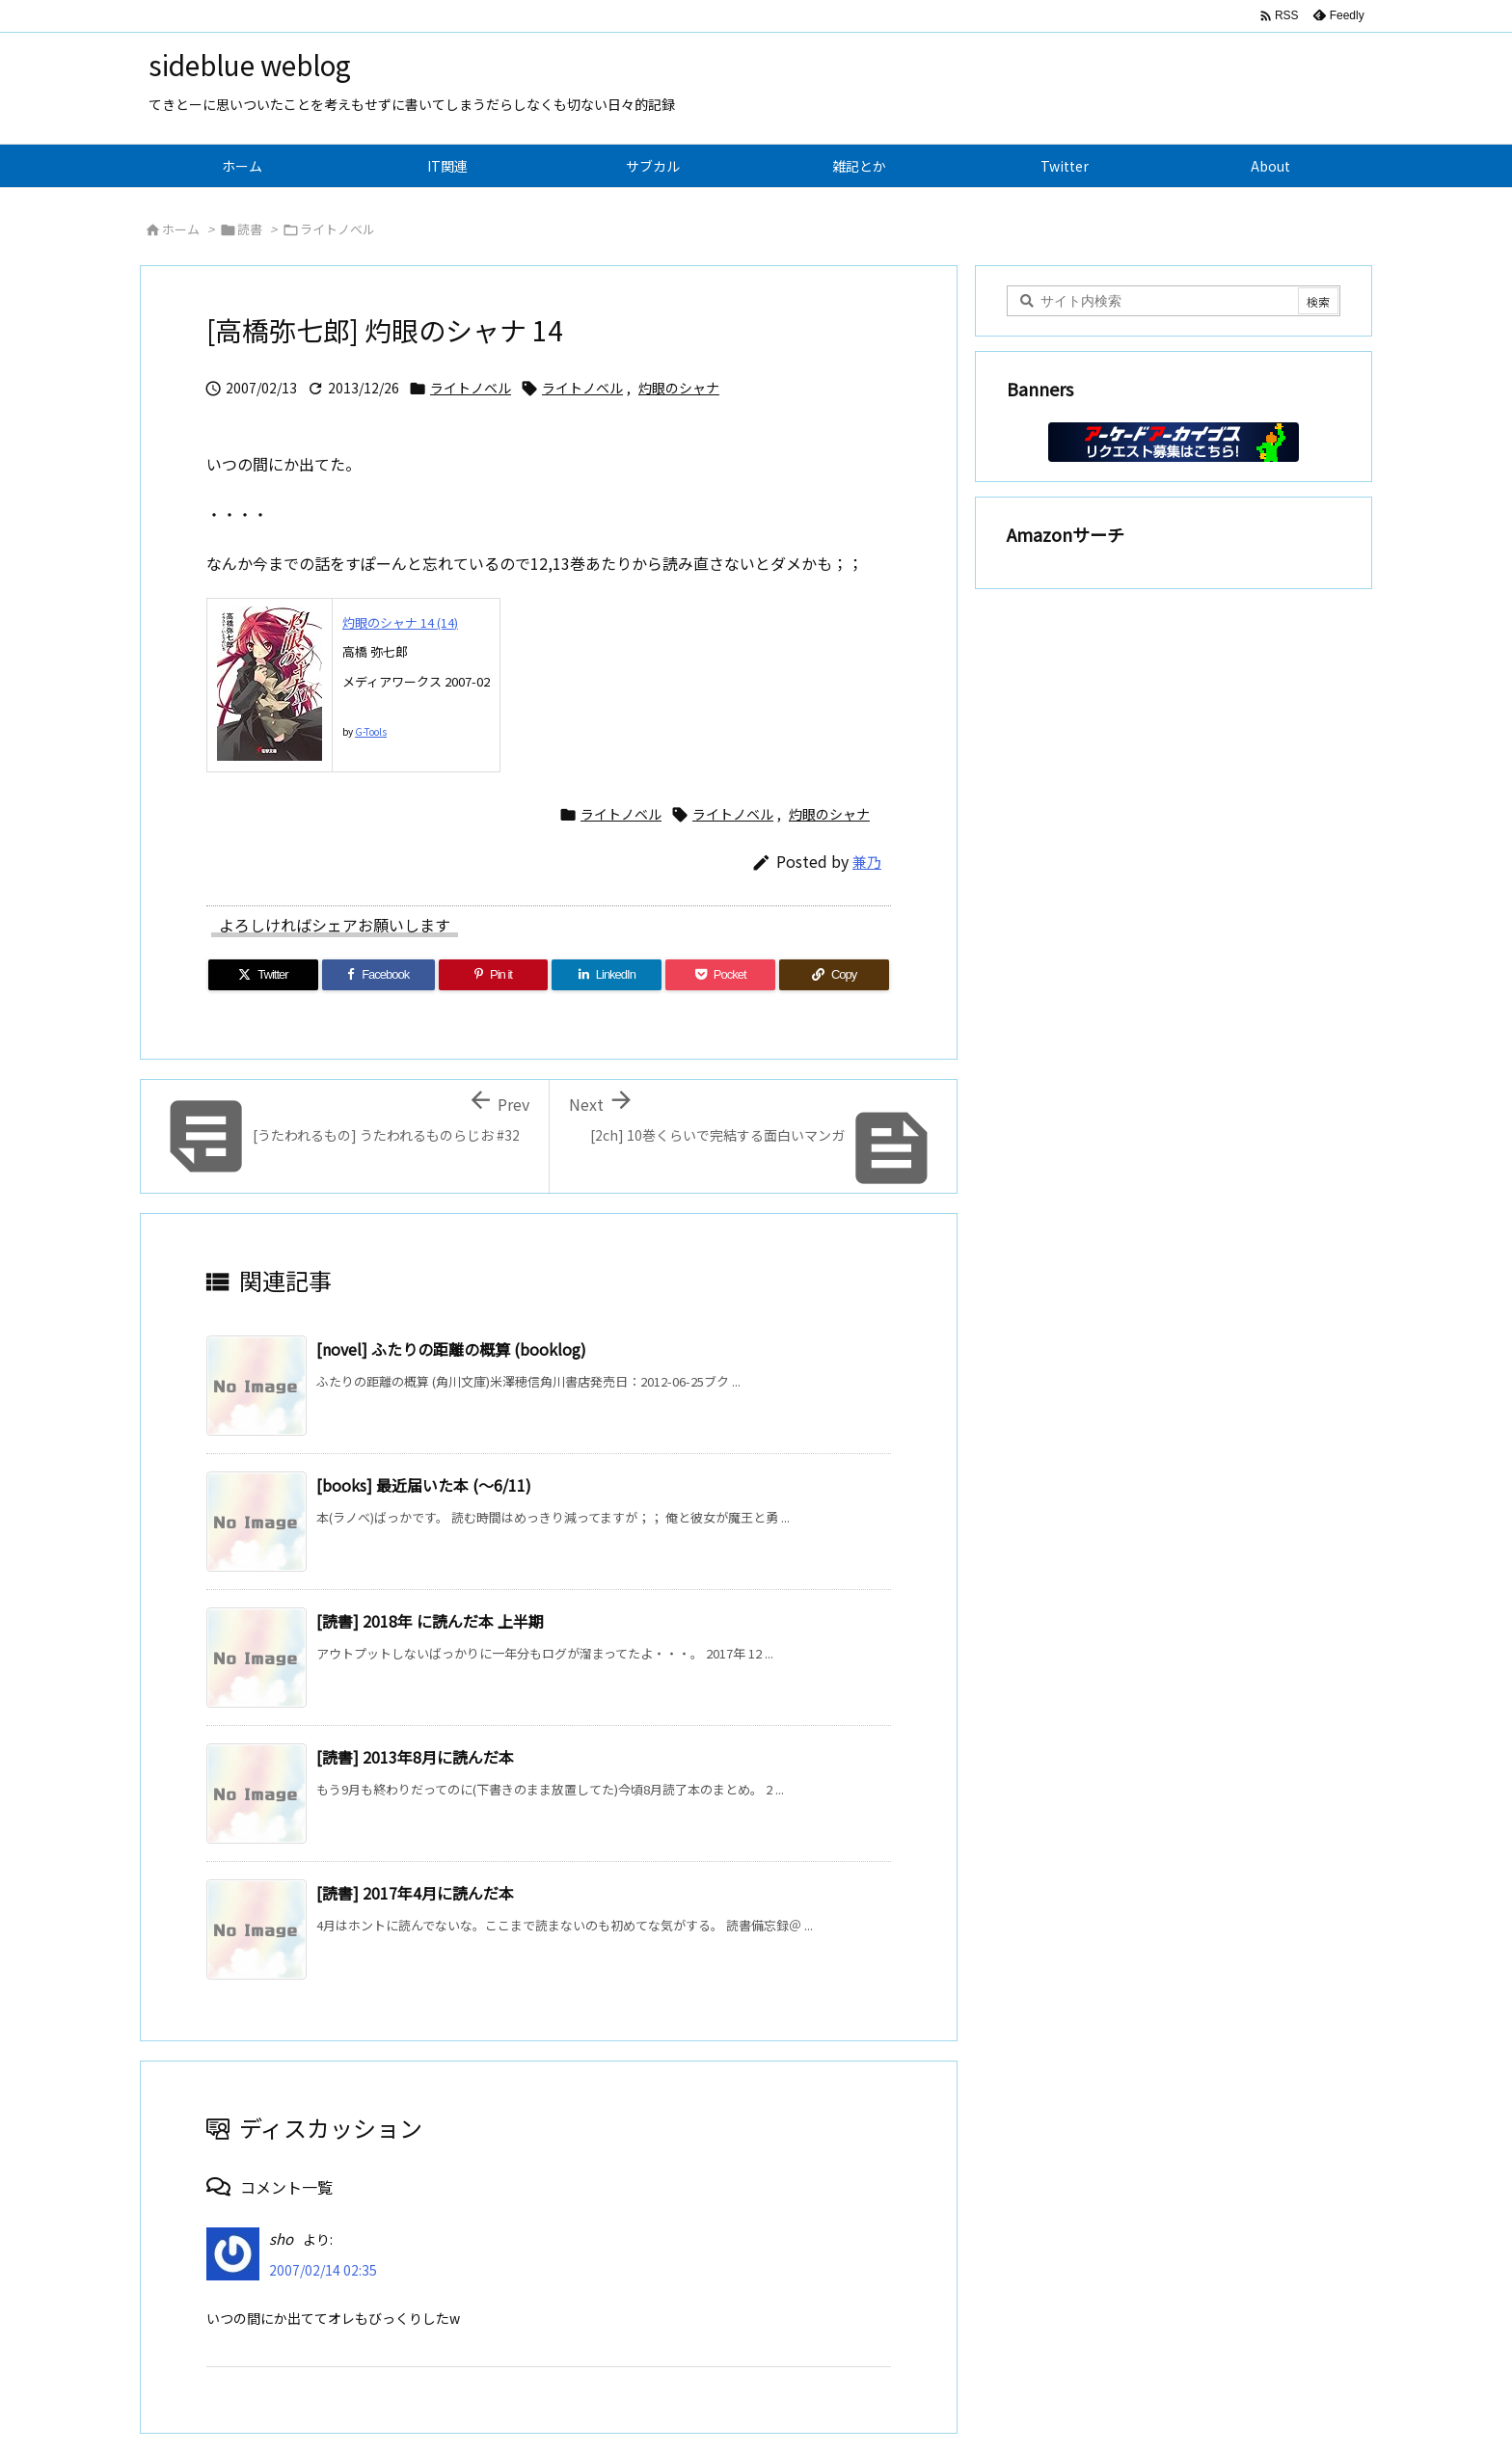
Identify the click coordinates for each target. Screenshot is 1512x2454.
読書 (249, 229)
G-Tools (371, 731)
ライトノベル (337, 229)
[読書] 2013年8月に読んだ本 (415, 1756)
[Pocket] (720, 974)
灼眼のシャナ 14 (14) (400, 622)
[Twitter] (263, 974)
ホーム (181, 229)
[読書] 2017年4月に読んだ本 (415, 1892)
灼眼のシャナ (678, 387)
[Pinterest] (494, 974)
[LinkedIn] (607, 974)
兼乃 (866, 861)
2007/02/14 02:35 (323, 2269)
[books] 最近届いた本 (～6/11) (423, 1485)
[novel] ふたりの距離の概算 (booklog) (451, 1349)
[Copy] (834, 974)
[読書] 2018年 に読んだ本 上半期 (430, 1620)
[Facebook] (378, 974)
